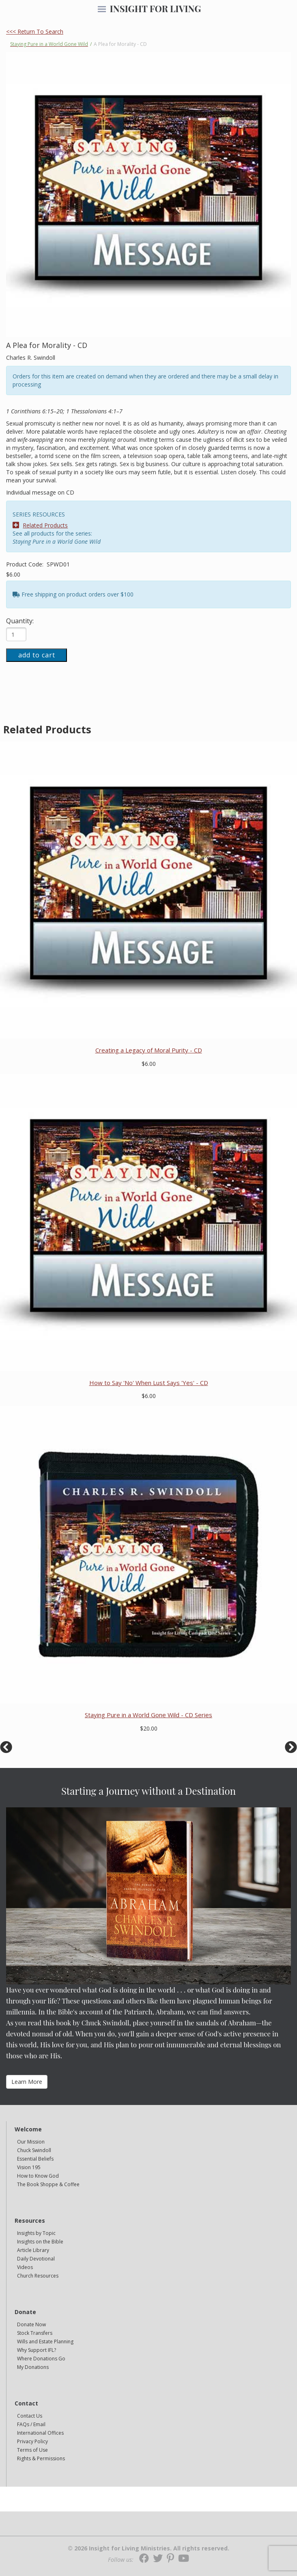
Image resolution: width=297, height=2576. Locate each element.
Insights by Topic (36, 2233)
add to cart (36, 654)
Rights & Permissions (41, 2458)
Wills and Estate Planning (45, 2341)
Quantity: (20, 620)
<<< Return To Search (34, 31)
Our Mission (31, 2141)
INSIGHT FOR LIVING (155, 8)
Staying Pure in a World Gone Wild (49, 44)
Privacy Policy (32, 2441)
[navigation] (102, 9)
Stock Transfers (34, 2333)
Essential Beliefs (35, 2158)
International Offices (40, 2432)
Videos (25, 2267)
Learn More (26, 2081)
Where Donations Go (41, 2358)
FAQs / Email (31, 2424)
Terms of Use (32, 2449)
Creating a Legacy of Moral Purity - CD (148, 1050)
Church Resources (37, 2275)
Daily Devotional (36, 2258)
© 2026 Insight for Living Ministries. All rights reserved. (148, 2548)
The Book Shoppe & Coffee (48, 2184)
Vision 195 (29, 2167)
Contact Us (29, 2415)
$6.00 (13, 574)
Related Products (40, 525)
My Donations (33, 2367)
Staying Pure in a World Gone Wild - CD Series (148, 1715)
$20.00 (148, 1728)
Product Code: (25, 564)
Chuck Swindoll (34, 2150)
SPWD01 (58, 564)
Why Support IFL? (36, 2350)
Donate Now (31, 2324)
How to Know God (38, 2175)
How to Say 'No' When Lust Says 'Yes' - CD (148, 1383)
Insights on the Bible (40, 2241)
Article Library (33, 2250)
